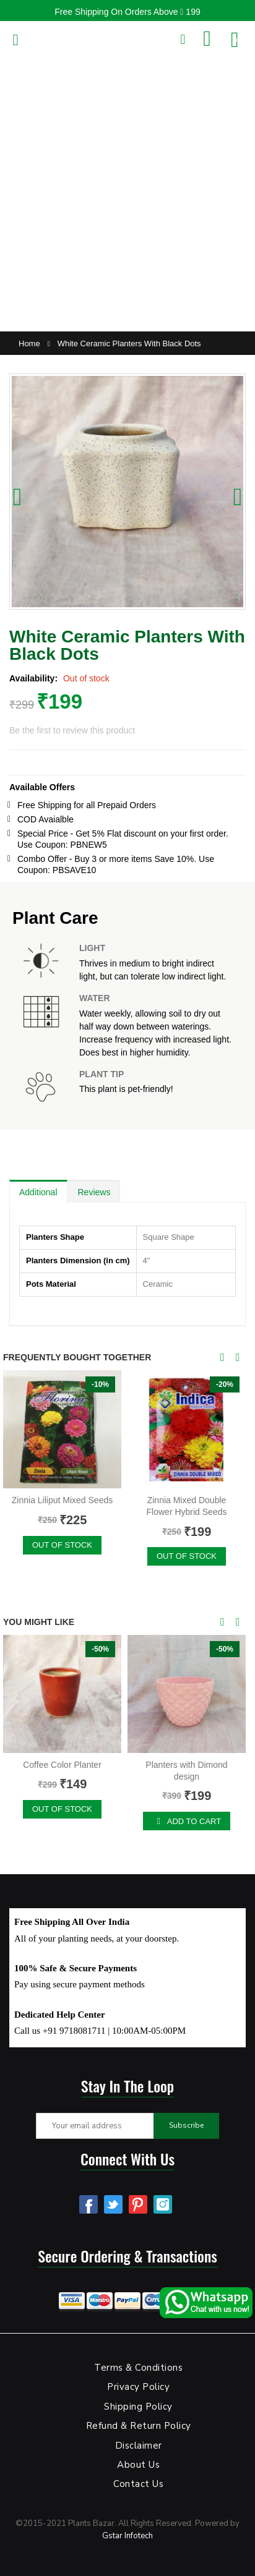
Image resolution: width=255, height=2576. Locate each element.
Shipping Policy (138, 2406)
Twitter (113, 2204)
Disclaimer (138, 2445)
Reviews (94, 1192)
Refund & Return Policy (138, 2426)
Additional (38, 1192)
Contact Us (138, 2484)
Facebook (88, 2204)
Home (29, 343)
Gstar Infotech (127, 2535)
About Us (138, 2465)
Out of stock (62, 1545)
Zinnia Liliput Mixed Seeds (62, 1500)
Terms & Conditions (138, 2367)
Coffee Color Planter (62, 1765)
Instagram (162, 2204)
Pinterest (138, 2204)
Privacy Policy (138, 2387)
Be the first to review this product (72, 730)
